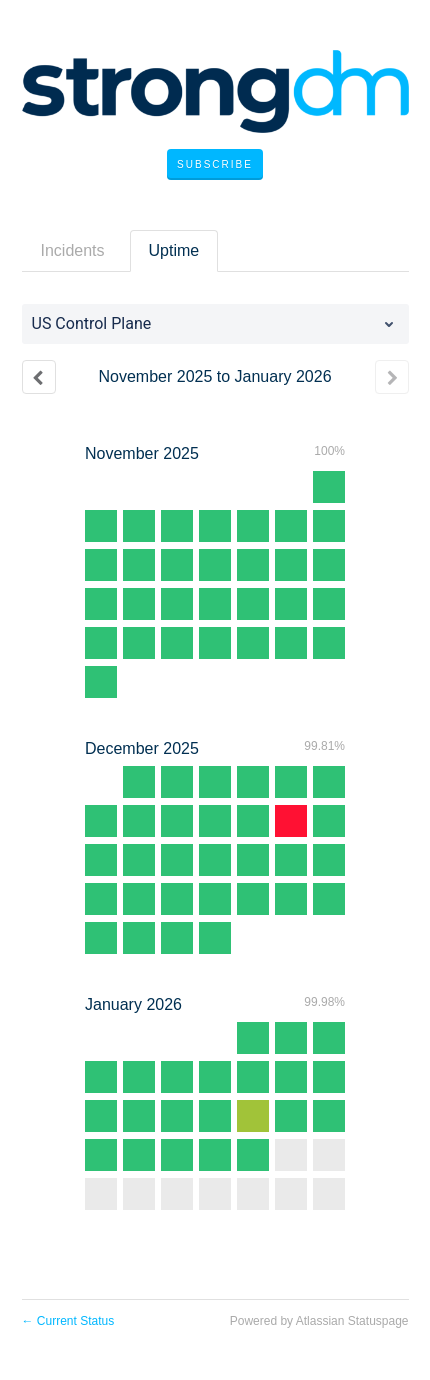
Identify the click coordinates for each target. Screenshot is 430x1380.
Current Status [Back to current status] (68, 1321)
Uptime (174, 250)
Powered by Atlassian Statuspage (319, 1321)
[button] (215, 165)
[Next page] (392, 377)
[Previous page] (39, 377)
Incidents (73, 250)
